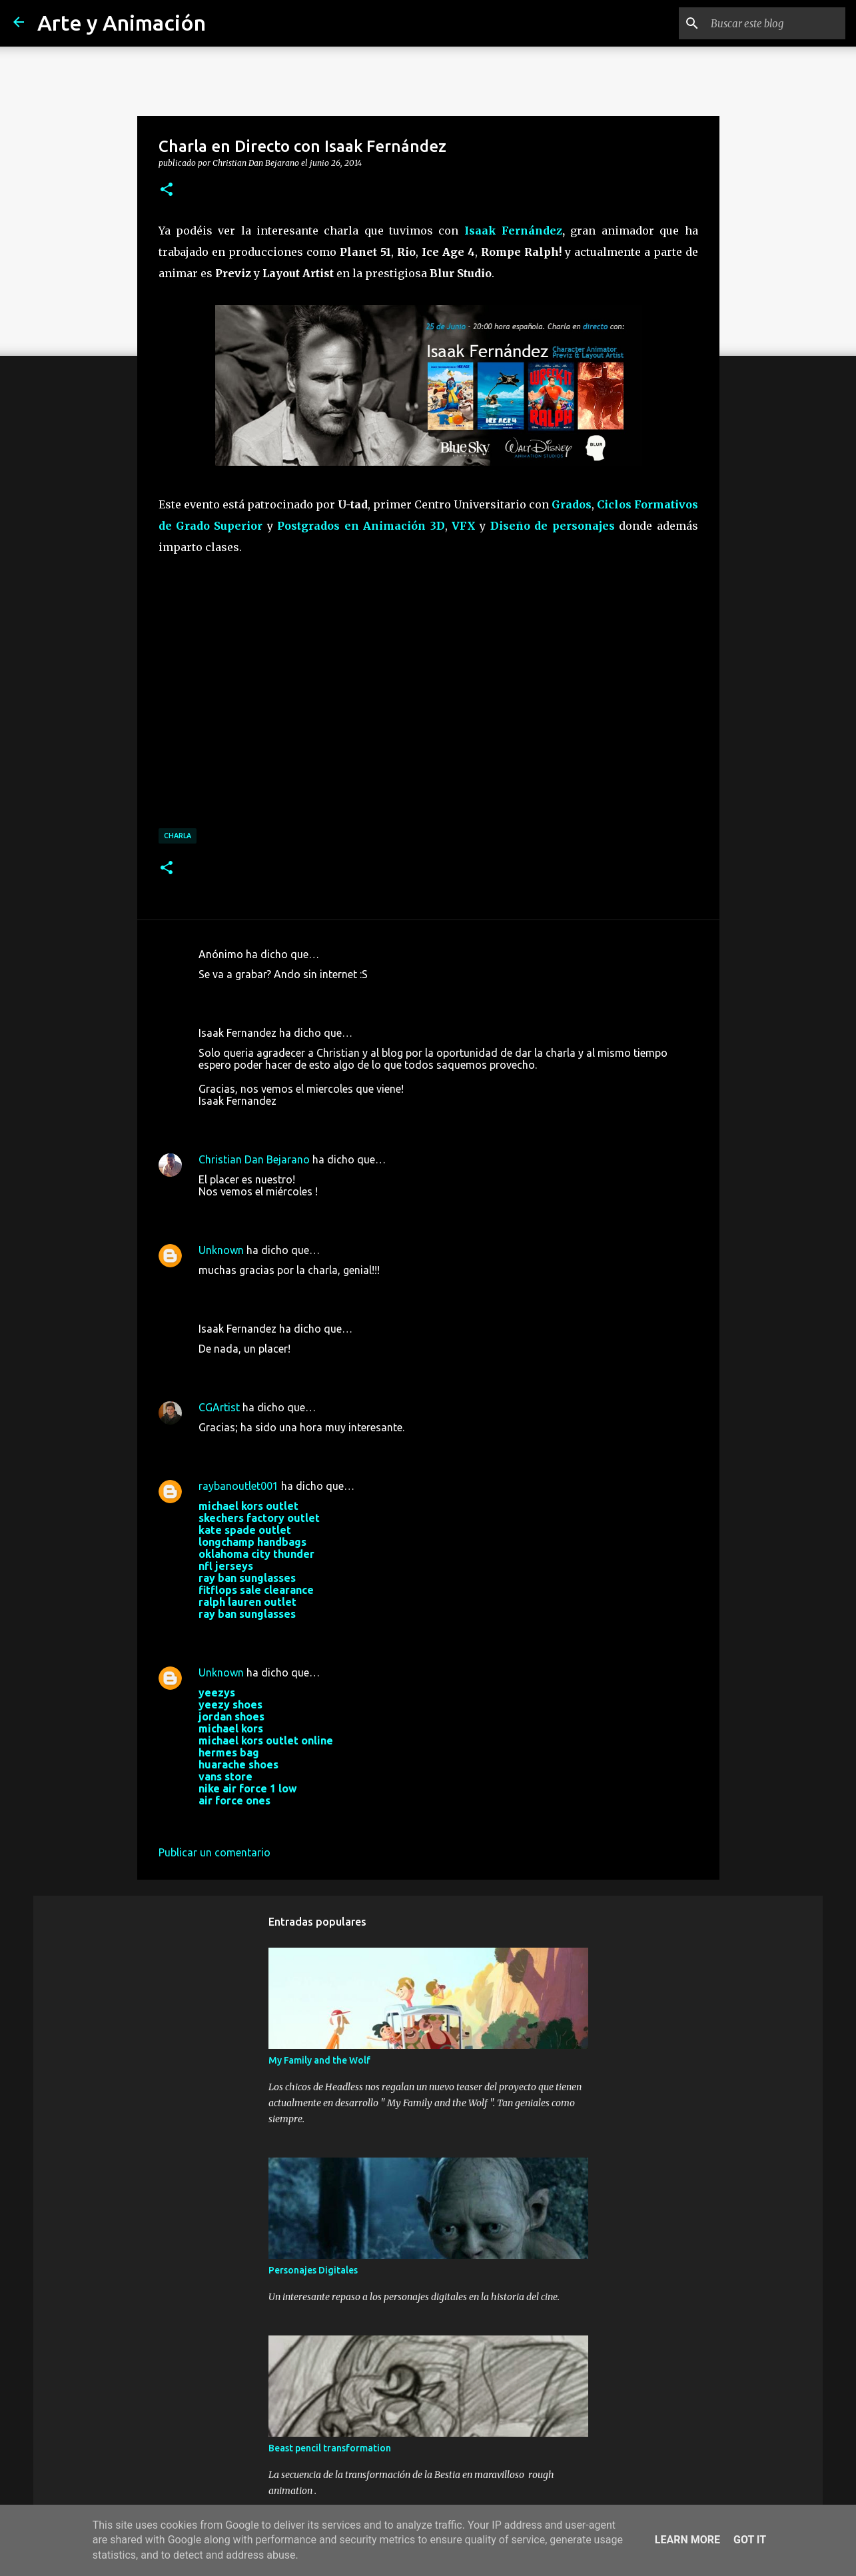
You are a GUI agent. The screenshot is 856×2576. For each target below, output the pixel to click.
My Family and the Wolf (319, 2060)
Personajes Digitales (313, 2270)
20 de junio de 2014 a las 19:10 (273, 1121)
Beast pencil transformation (329, 2448)
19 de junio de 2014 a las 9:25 (270, 994)
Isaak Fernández (513, 230)
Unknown (221, 1250)
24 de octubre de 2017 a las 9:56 (276, 1820)
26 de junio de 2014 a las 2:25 (270, 1369)
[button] (167, 190)
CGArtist (219, 1407)
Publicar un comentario (214, 1852)
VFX (464, 525)
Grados (572, 504)
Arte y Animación (121, 23)
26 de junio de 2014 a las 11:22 (273, 1447)
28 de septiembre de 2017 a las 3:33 (284, 1634)
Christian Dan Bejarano (254, 1159)
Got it (749, 2539)
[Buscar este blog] (775, 23)
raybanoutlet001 (238, 1486)
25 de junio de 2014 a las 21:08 (273, 1290)
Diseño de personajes (552, 525)
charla (177, 836)
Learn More (687, 2539)
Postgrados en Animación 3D (360, 525)
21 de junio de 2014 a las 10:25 (273, 1211)
